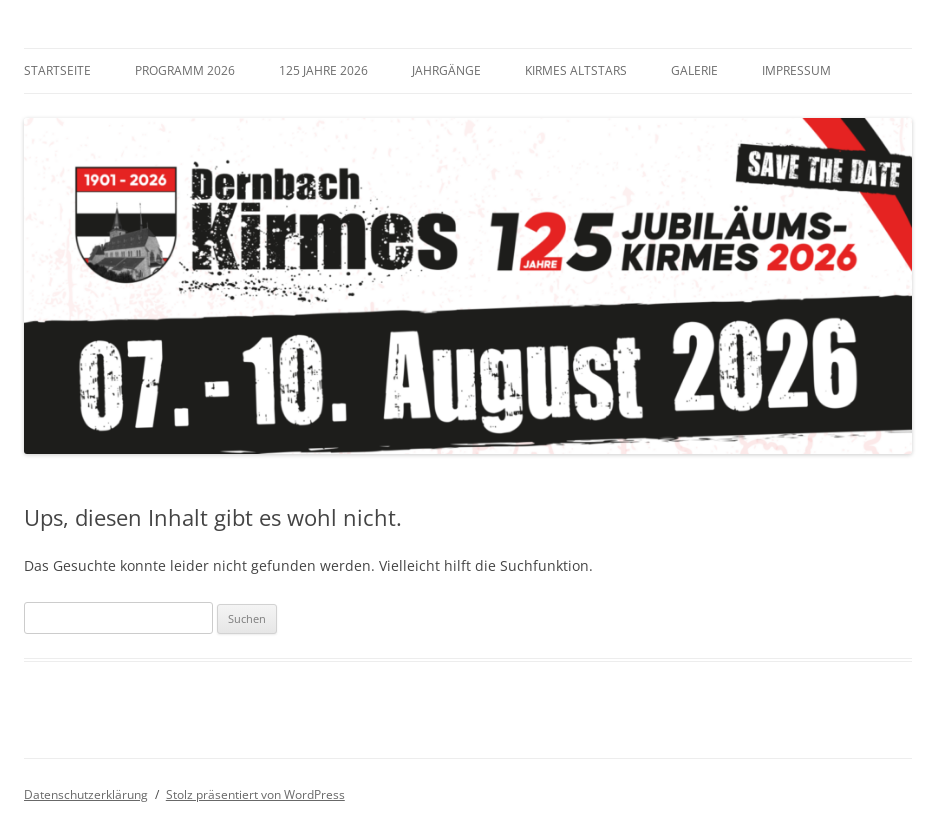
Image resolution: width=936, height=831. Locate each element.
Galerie (694, 70)
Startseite (57, 70)
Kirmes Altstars (576, 70)
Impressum (796, 70)
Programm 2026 (185, 70)
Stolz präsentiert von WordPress (255, 794)
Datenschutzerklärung (86, 794)
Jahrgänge (446, 70)
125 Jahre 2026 (323, 70)
